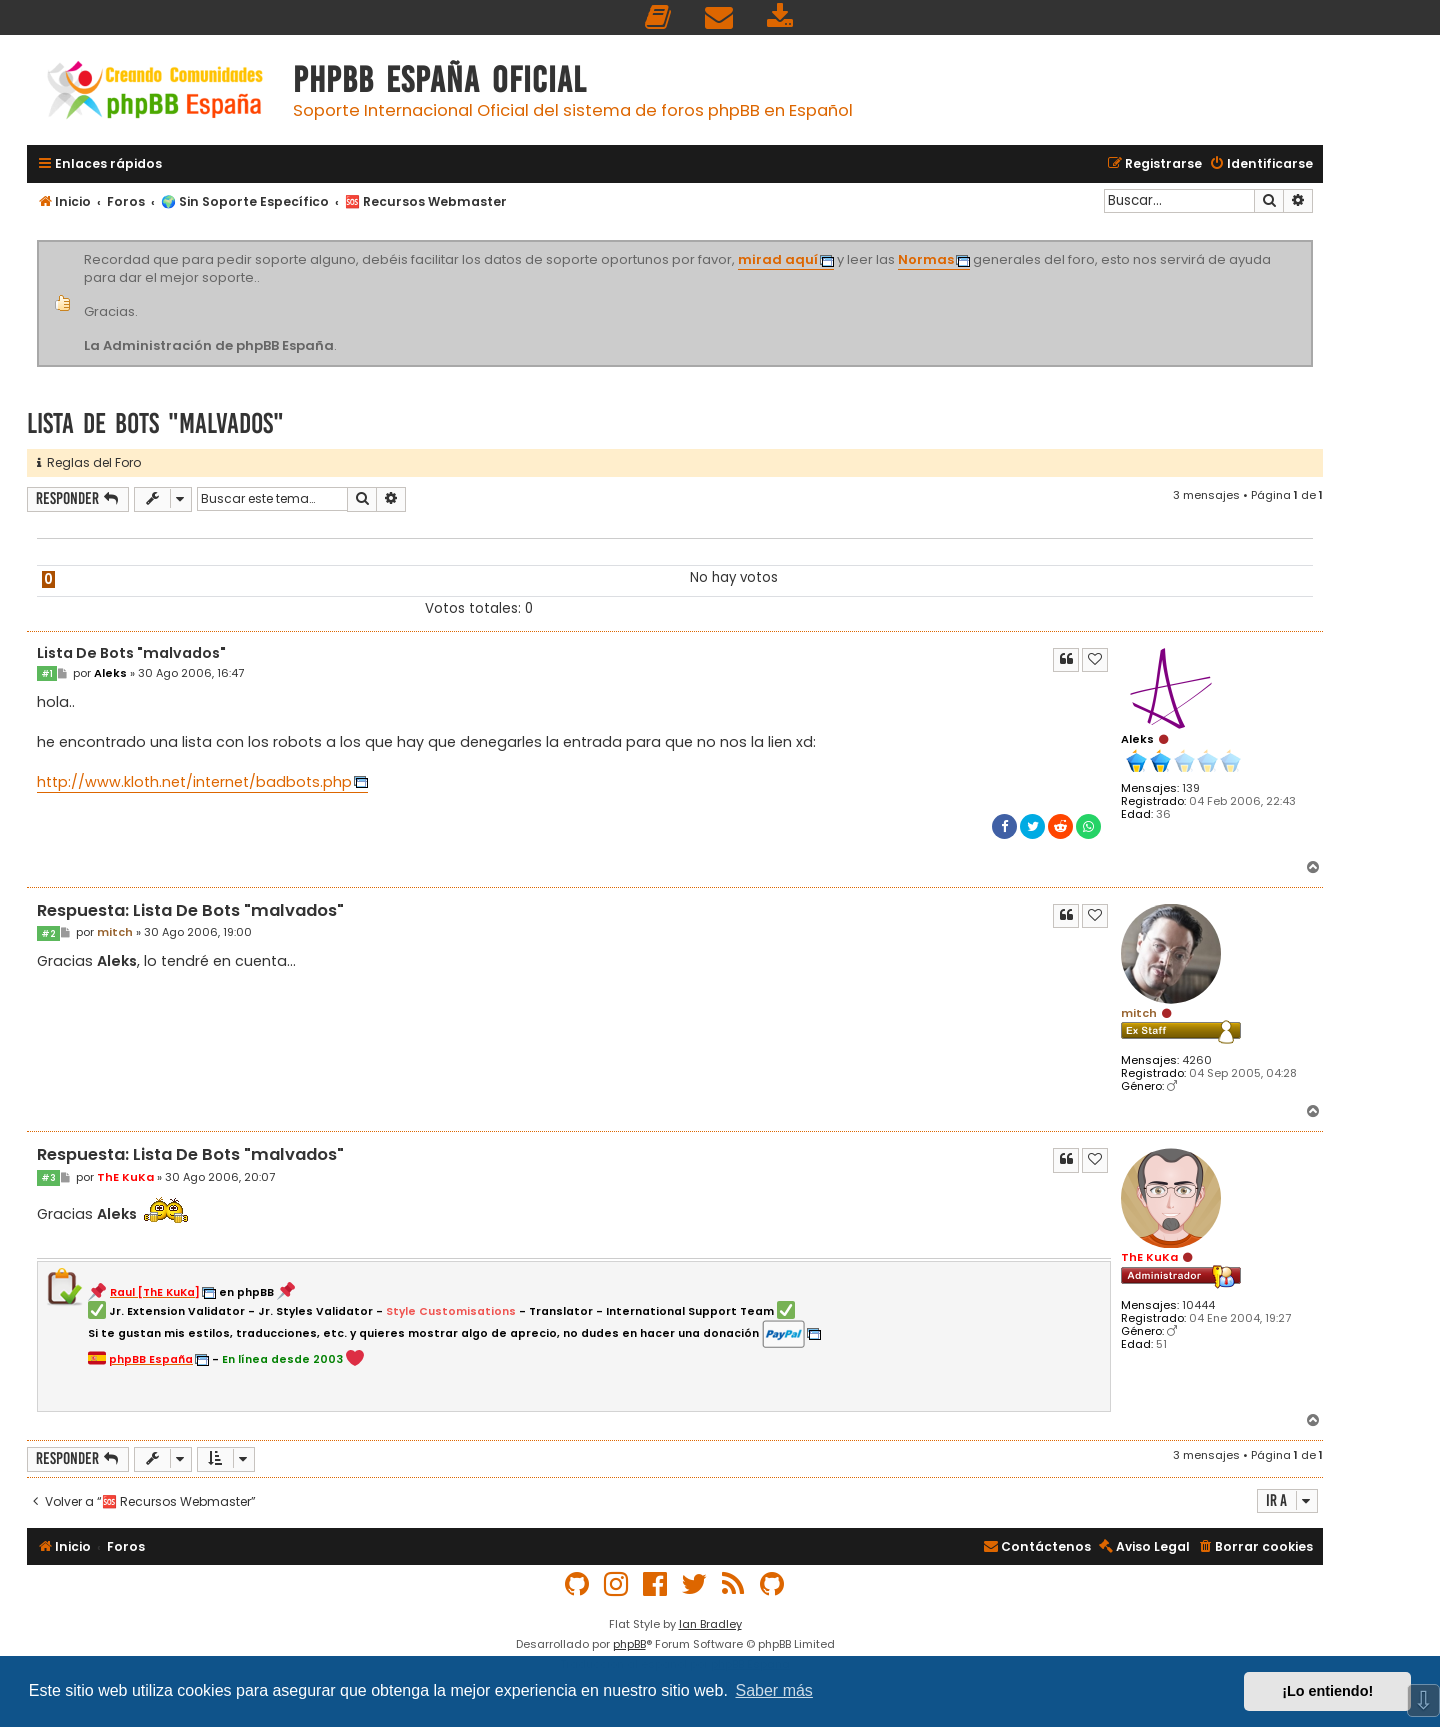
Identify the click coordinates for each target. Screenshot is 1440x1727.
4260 (1197, 1060)
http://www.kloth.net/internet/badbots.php (194, 782)
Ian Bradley (710, 1624)
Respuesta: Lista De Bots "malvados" (190, 911)
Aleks (1137, 739)
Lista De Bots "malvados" (155, 423)
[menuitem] (659, 17)
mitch (1139, 1013)
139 (1191, 788)
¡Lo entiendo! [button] (1327, 1691)
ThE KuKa (1149, 1257)
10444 (1198, 1305)
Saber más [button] (774, 1690)
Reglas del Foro (89, 462)
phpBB (629, 1644)
